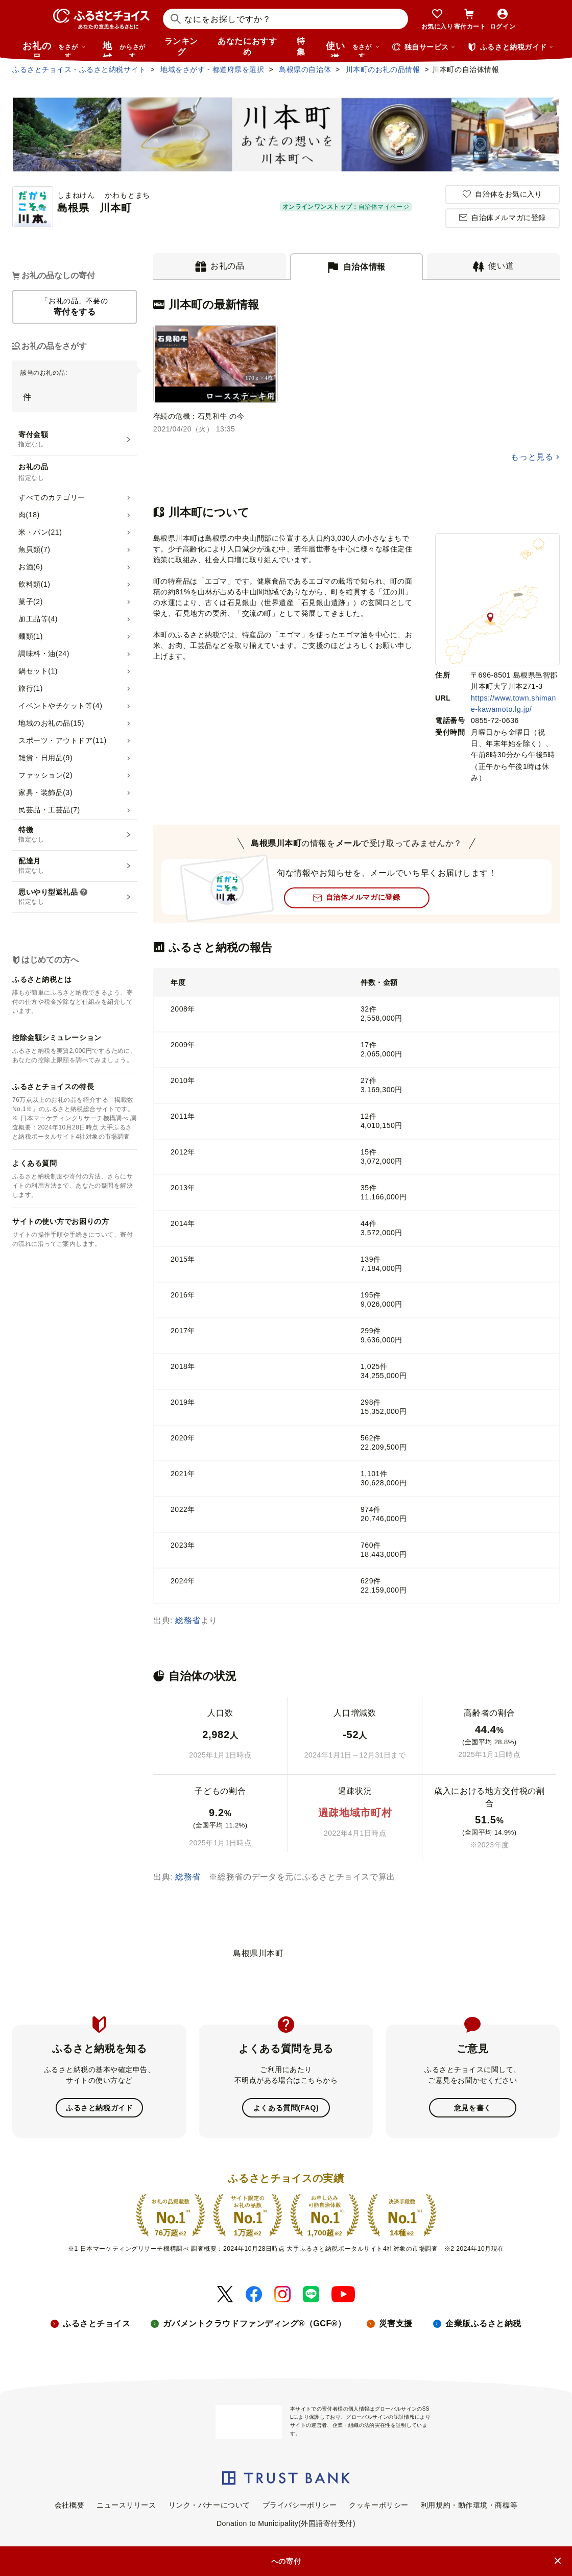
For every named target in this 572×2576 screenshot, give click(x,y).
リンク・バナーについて (209, 2505)
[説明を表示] (83, 892)
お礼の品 (54, 49)
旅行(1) (30, 688)
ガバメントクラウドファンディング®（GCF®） (254, 2323)
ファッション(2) (45, 775)
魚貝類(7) (34, 549)
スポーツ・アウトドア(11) (62, 740)
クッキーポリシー (378, 2505)
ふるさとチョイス (96, 2323)
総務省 (188, 1620)
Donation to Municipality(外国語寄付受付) (286, 2523)
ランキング (181, 46)
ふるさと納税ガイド (99, 2108)
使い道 (353, 49)
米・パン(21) (40, 532)
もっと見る (532, 456)
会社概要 (69, 2505)
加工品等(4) (38, 619)
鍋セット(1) (38, 671)
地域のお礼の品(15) (51, 723)
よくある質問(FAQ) (286, 2108)
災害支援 (396, 2323)
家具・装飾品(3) (45, 792)
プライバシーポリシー (300, 2505)
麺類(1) (30, 636)
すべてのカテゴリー (51, 497)
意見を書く (472, 2108)
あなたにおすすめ (247, 46)
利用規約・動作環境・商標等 (469, 2505)
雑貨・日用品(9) (45, 758)
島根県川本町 (258, 1953)
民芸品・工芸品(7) (49, 810)
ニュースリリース (126, 2505)
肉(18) (29, 515)
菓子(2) (30, 601)
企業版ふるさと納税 (483, 2323)
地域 (125, 49)
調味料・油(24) (43, 653)
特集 (301, 46)
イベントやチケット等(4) (60, 706)
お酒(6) (30, 567)
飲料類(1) (34, 584)
